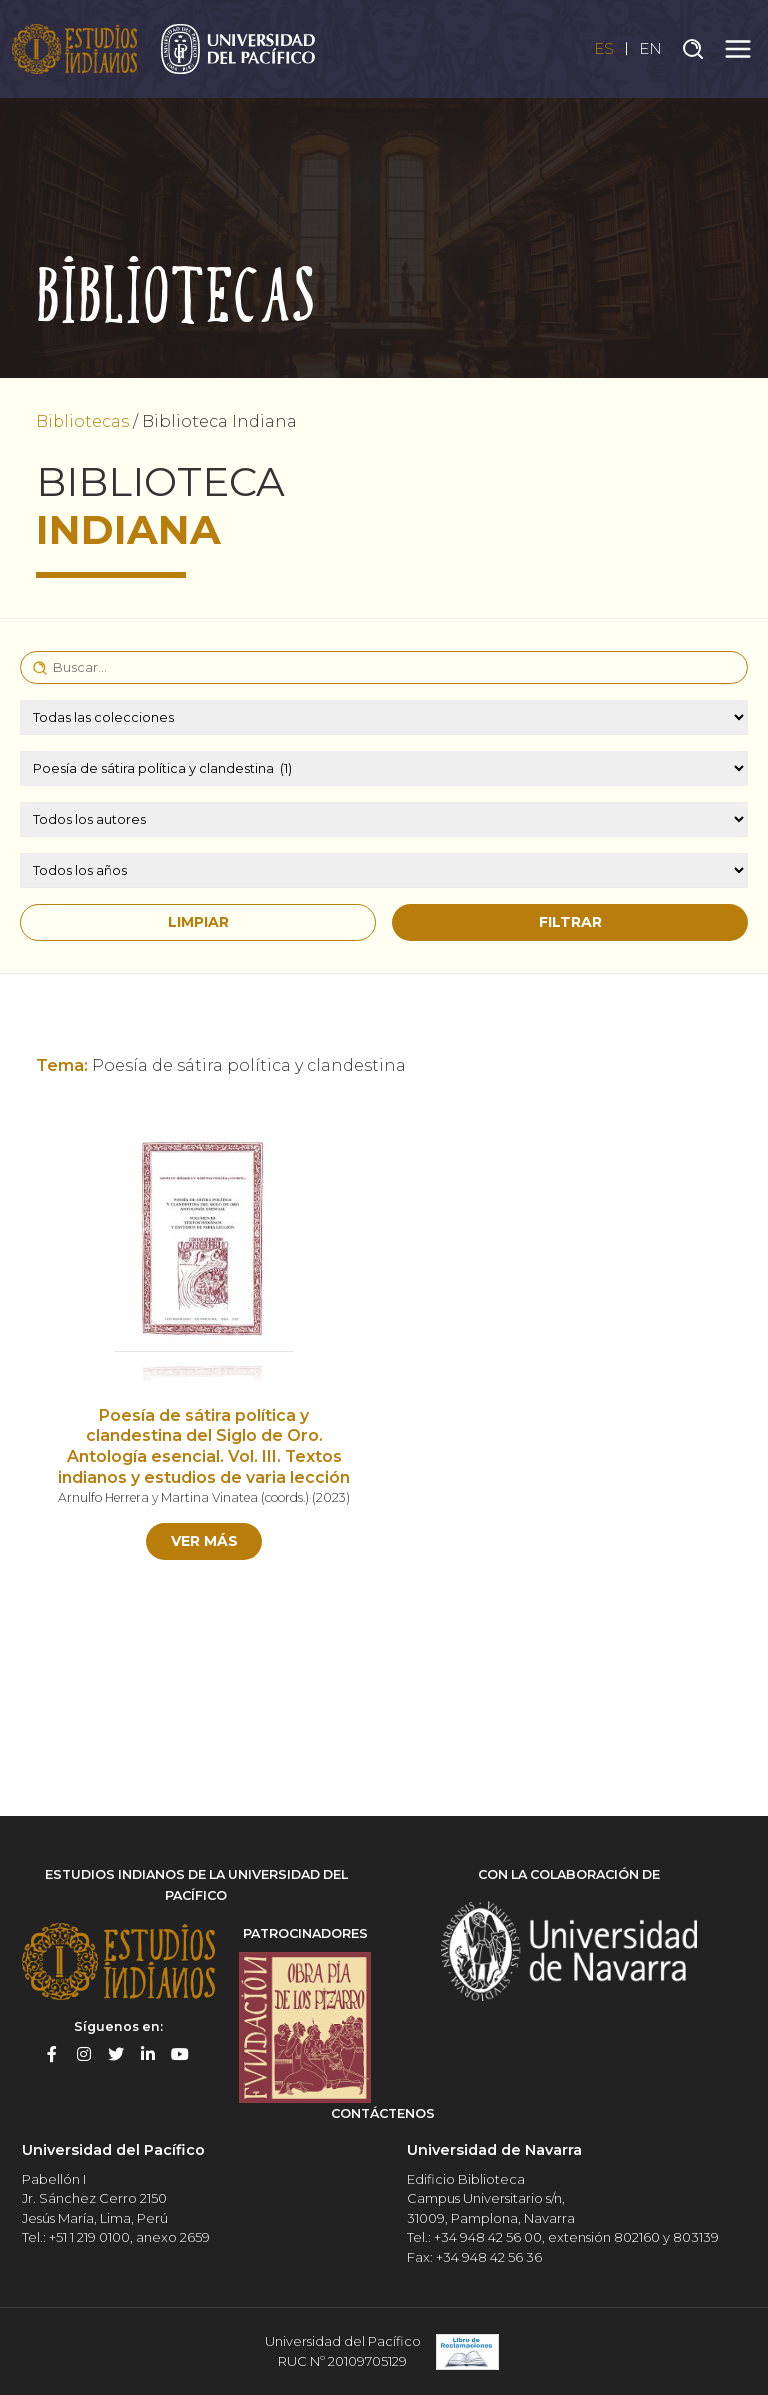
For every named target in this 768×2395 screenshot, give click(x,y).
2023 (331, 1497)
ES (602, 48)
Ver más (204, 1541)
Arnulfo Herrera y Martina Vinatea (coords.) (183, 1497)
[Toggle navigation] (738, 49)
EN (650, 48)
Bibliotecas (83, 421)
